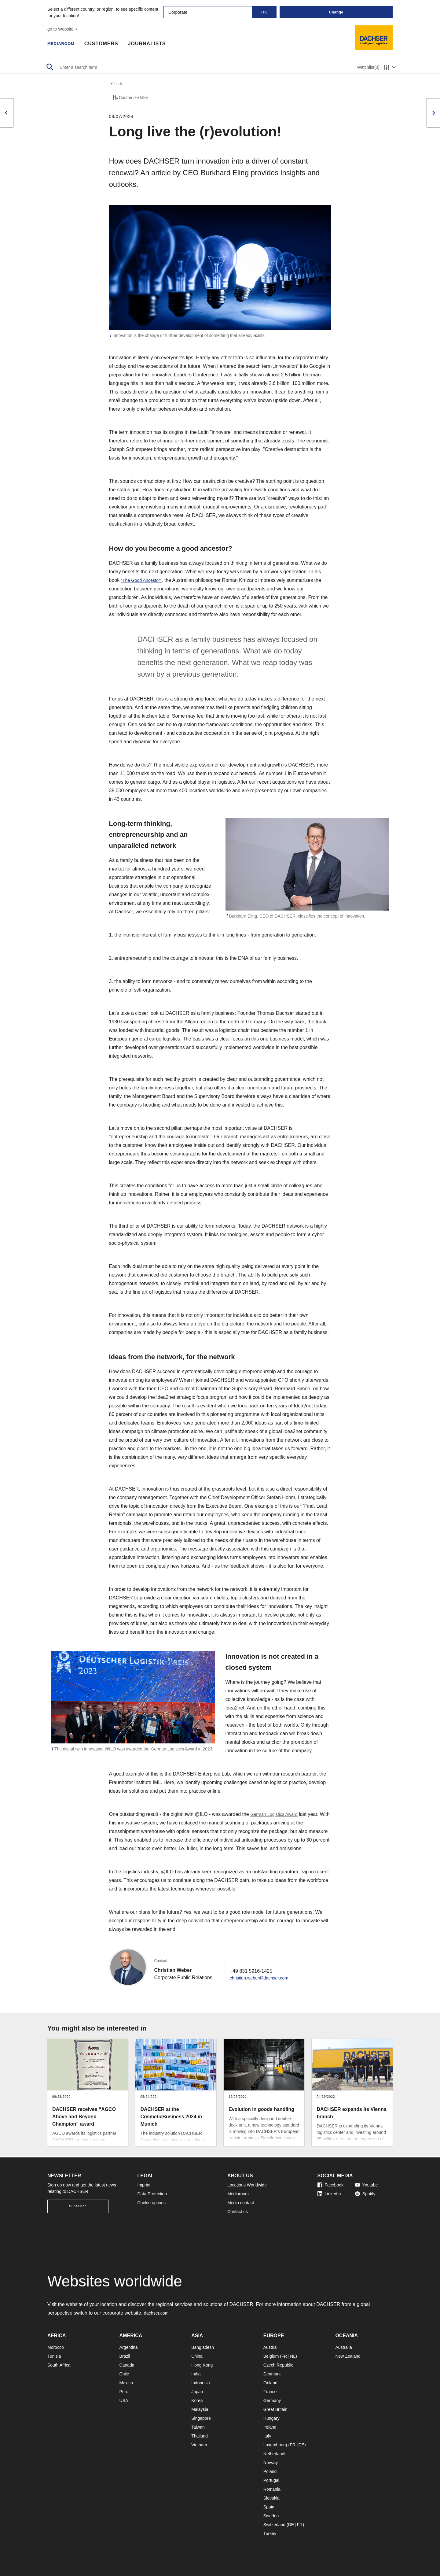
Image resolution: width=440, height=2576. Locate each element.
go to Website (63, 29)
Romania (271, 2489)
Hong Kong (202, 2365)
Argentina (128, 2347)
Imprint (144, 2184)
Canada (126, 2365)
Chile (124, 2373)
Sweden (271, 2515)
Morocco (55, 2347)
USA (123, 2400)
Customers (108, 44)
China (197, 2356)
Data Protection (152, 2193)
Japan (197, 2391)
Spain (268, 2506)
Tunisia (54, 2356)
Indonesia (200, 2382)
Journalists (153, 44)
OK (264, 12)
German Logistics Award (276, 1816)
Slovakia (271, 2498)
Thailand (199, 2436)
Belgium (271, 2356)
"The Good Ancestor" (144, 582)
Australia (343, 2347)
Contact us (237, 2211)
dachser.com (158, 2312)
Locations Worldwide (247, 2184)
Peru (124, 2391)
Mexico (126, 2382)
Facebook (330, 2184)
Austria (270, 2347)
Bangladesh (202, 2347)
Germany (272, 2400)
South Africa (59, 2365)
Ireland (270, 2427)
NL (292, 2356)
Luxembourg (275, 2444)
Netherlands (275, 2453)
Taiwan (198, 2427)
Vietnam (199, 2444)
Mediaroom (64, 44)
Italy (267, 2436)
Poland (270, 2471)
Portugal (271, 2480)
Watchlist (368, 67)
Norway (270, 2462)
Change (336, 12)
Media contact (240, 2202)
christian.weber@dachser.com (262, 1979)
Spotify (365, 2193)
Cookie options (152, 2202)
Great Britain (275, 2409)
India (195, 2373)
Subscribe (77, 2206)
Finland (270, 2382)
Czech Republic (278, 2365)
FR (284, 2356)
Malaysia (199, 2409)
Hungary (271, 2418)
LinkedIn (329, 2193)
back (116, 84)
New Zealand (348, 2356)
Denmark (272, 2373)
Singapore (201, 2418)
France (270, 2391)
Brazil (124, 2356)
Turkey (269, 2533)
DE (301, 2444)
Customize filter (130, 99)
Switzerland (274, 2524)
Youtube (366, 2184)
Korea (197, 2400)
